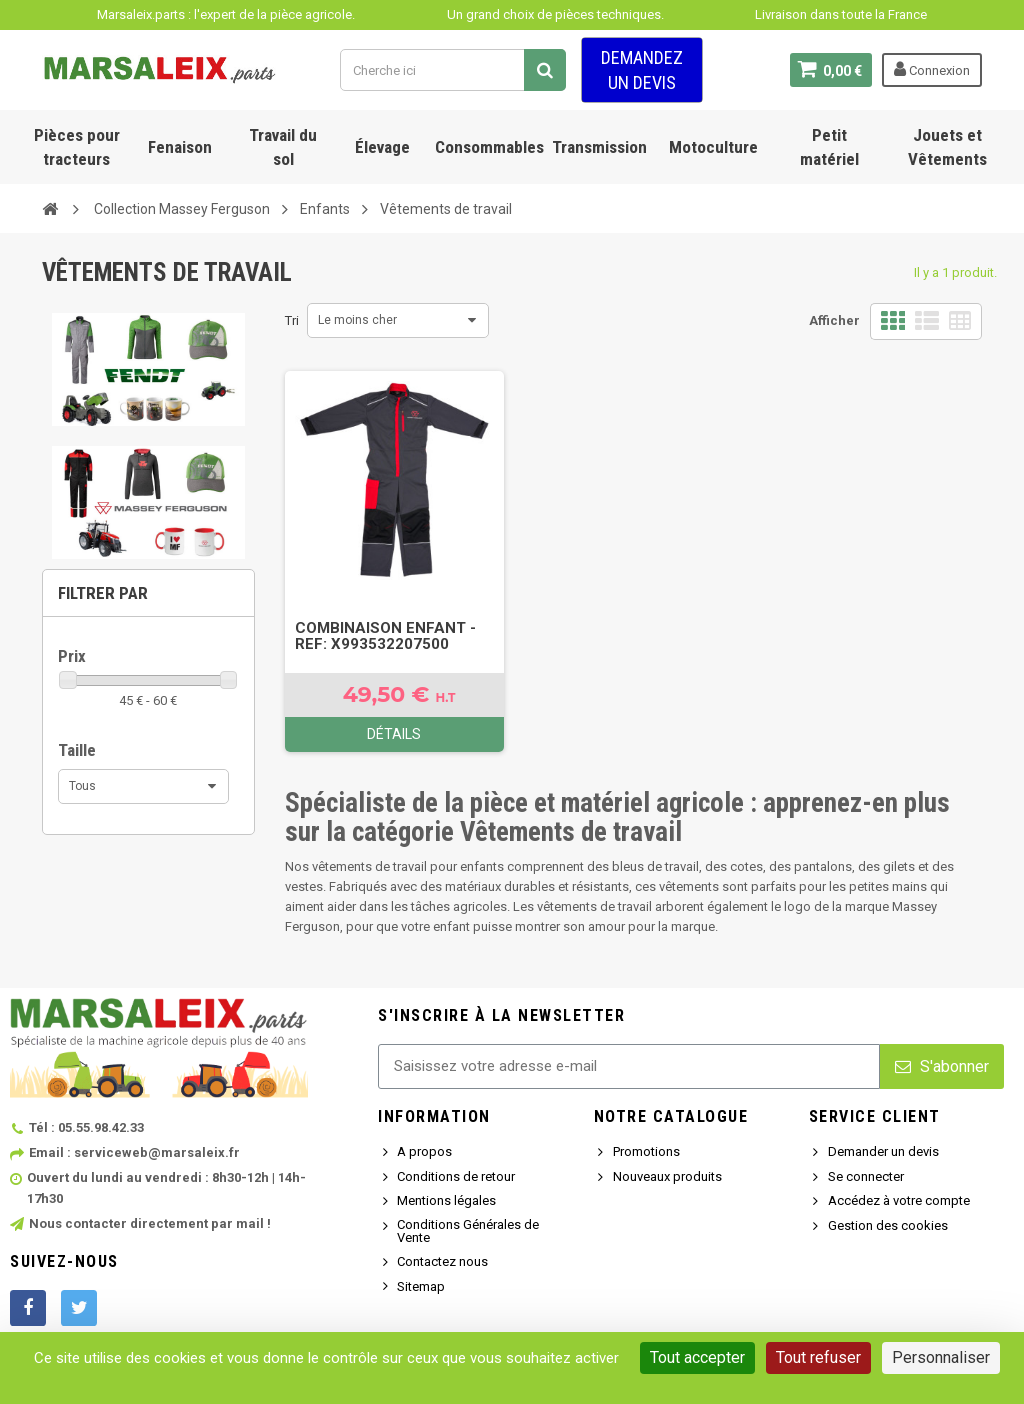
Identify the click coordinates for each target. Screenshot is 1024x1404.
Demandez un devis (642, 70)
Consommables (489, 147)
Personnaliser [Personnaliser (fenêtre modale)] (941, 1357)
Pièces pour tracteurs (77, 147)
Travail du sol (283, 147)
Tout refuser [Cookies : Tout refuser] (818, 1357)
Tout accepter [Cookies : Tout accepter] (697, 1357)
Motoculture (713, 147)
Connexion (932, 69)
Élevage (382, 147)
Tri (292, 320)
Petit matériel (829, 147)
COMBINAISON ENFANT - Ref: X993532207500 (385, 636)
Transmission (599, 147)
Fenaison (180, 147)
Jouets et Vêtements (947, 147)
